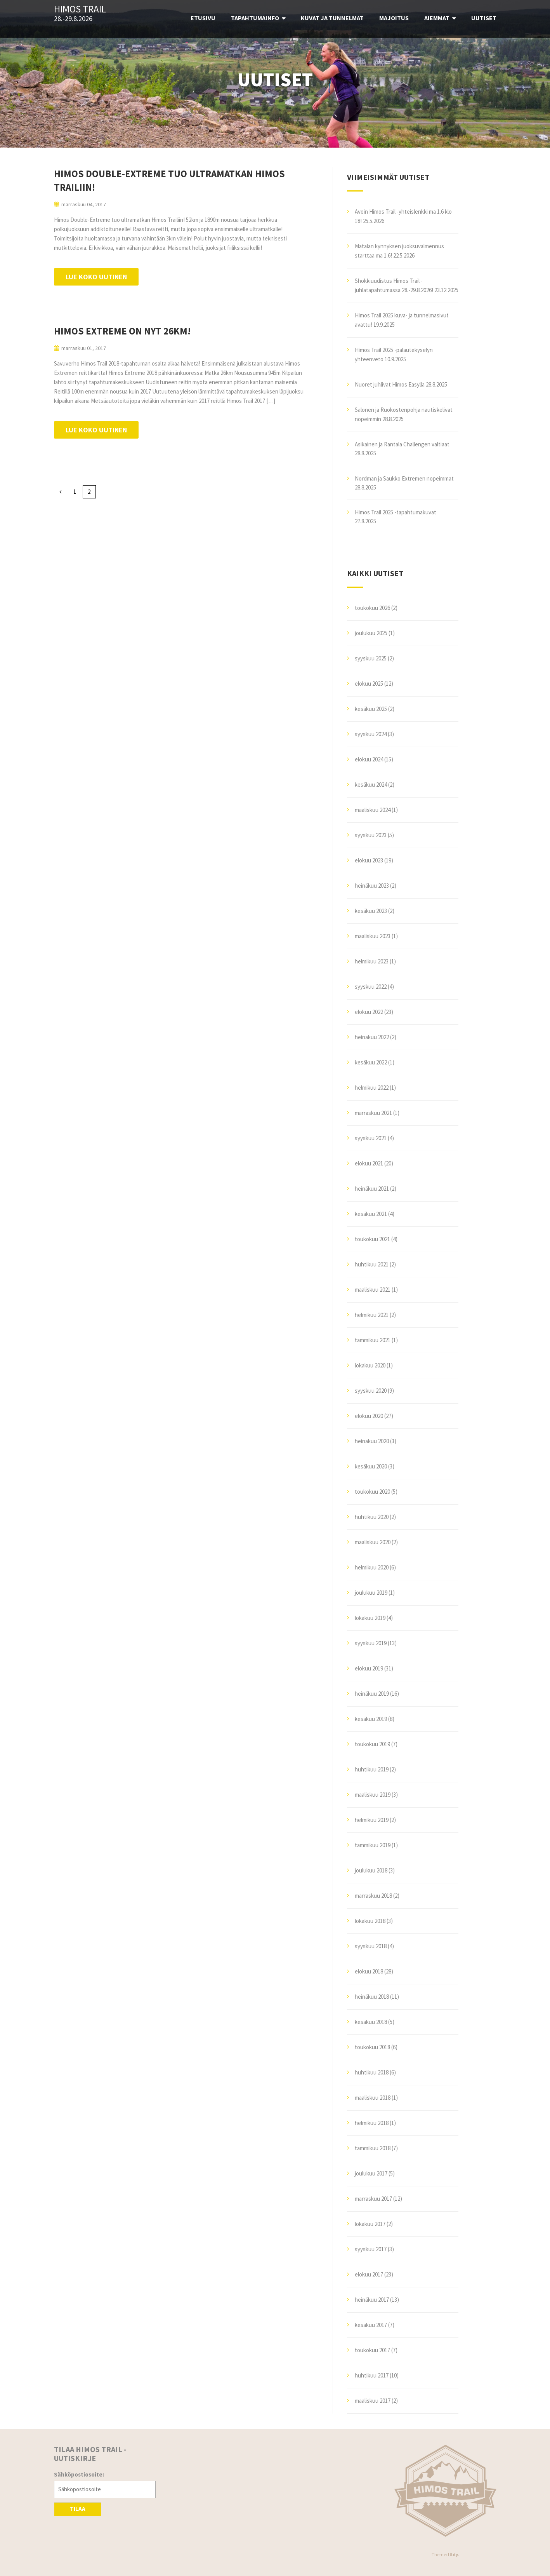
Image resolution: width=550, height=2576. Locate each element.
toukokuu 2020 (372, 1491)
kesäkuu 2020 (371, 1466)
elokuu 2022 (369, 1011)
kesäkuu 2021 (371, 1213)
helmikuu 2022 (372, 1087)
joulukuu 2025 (371, 633)
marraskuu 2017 (373, 2198)
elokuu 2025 (369, 683)
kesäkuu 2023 (371, 910)
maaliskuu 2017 (372, 2400)
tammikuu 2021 (372, 1340)
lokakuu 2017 (370, 2224)
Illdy (453, 2554)
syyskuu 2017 (371, 2249)
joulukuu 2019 (371, 1592)
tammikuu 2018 (372, 2148)
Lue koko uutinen (96, 276)
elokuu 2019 (369, 1668)
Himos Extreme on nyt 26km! (122, 331)
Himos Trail (80, 9)
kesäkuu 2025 (371, 708)
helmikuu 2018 (372, 2123)
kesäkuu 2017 (371, 2325)
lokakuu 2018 (370, 1921)
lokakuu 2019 (370, 1618)
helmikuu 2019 (372, 1820)
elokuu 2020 (369, 1415)
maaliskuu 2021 (372, 1289)
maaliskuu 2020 (372, 1542)
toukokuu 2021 (372, 1239)
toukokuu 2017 (372, 2350)
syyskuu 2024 (371, 734)
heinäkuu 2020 (372, 1441)
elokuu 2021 (369, 1163)
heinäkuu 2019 (372, 1693)
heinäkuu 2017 (372, 2299)
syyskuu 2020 (371, 1390)
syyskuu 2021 (371, 1138)
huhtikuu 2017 (372, 2375)
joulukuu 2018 (371, 1870)
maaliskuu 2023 (372, 936)
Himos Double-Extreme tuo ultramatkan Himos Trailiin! (169, 180)
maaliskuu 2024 (372, 809)
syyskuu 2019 (371, 1643)
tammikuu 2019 (372, 1845)
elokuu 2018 (369, 1971)
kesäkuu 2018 (371, 2022)
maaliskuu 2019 (372, 1794)
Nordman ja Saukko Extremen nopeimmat (404, 478)
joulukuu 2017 (371, 2173)
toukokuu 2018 (372, 2047)
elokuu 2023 (369, 860)
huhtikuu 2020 (372, 1517)
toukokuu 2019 (372, 1744)
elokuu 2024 (369, 759)
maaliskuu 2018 (372, 2097)
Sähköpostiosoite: (79, 2474)
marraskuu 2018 (373, 1895)
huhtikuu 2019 (372, 1769)
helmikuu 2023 (372, 961)
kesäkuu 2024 (371, 784)
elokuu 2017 (369, 2274)
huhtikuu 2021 (372, 1264)
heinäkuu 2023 (372, 885)
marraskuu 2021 (373, 1112)
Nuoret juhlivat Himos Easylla (390, 384)
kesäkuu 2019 (371, 1719)
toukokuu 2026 (372, 607)
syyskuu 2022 (371, 986)
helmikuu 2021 (372, 1314)
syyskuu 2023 (371, 835)
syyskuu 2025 (371, 658)
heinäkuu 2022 (372, 1037)
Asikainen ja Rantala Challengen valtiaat (402, 444)
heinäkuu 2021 (372, 1188)
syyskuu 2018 (371, 1946)
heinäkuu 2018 (372, 1996)
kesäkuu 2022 (371, 1062)
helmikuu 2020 (372, 1567)
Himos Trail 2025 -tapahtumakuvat (395, 512)
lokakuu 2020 (370, 1365)
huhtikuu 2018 (372, 2072)
